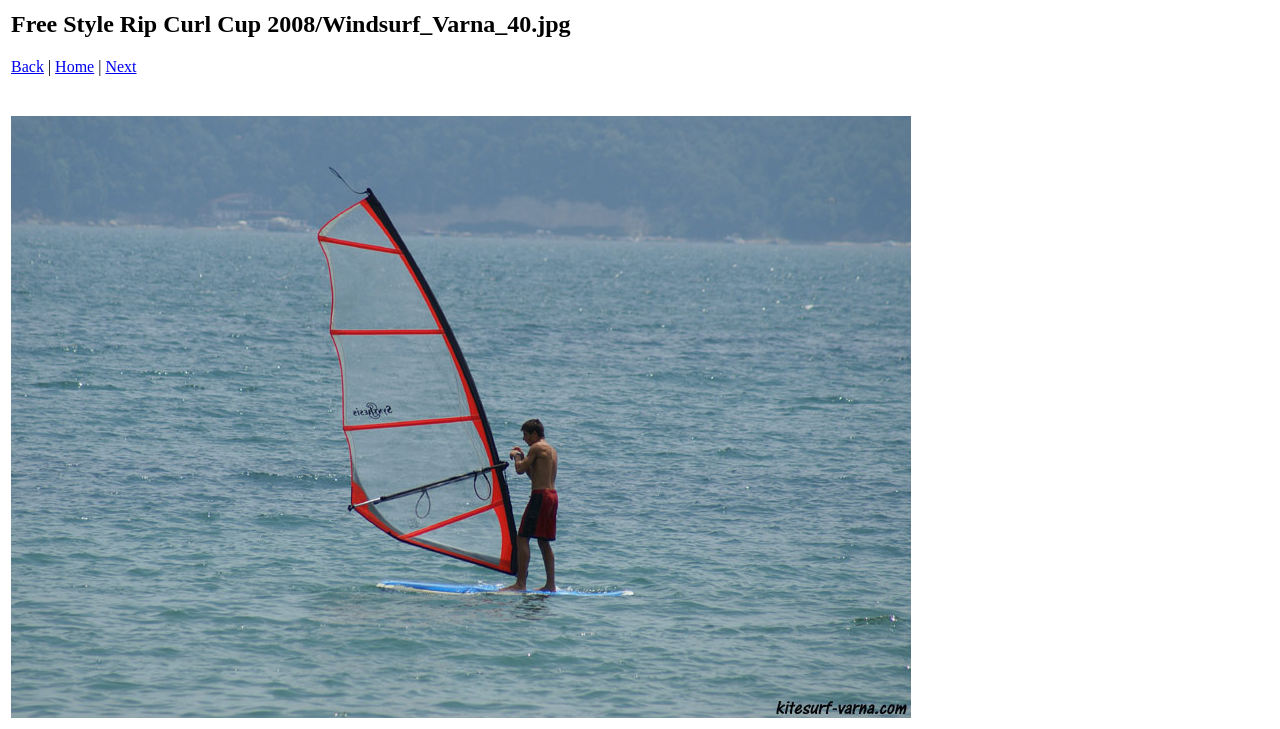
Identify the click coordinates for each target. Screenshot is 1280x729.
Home (74, 66)
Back (27, 66)
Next (120, 66)
